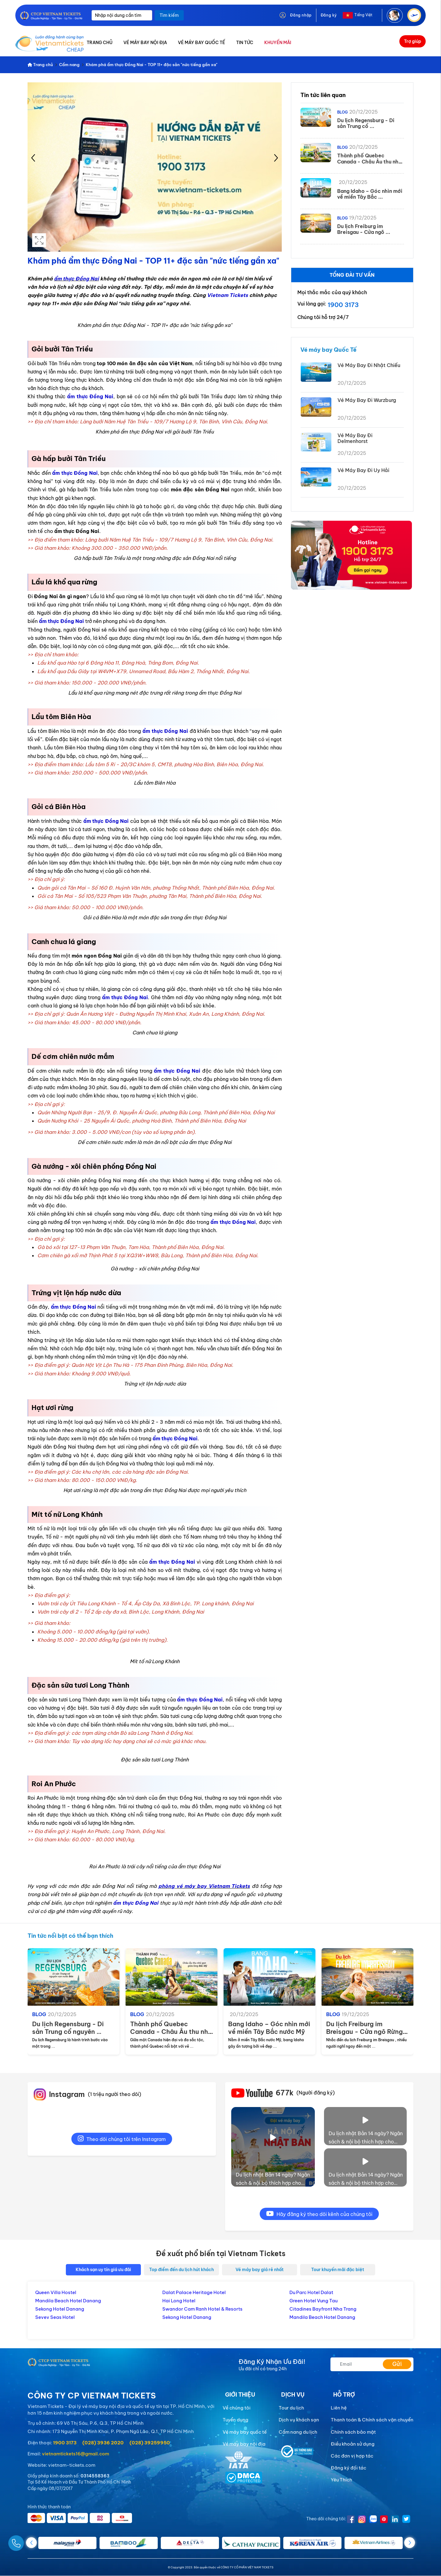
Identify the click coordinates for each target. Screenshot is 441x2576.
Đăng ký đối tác (348, 2468)
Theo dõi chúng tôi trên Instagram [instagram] (122, 2138)
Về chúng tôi (237, 2408)
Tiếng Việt (363, 15)
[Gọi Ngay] (31, 2540)
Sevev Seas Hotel (55, 2317)
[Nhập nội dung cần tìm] (122, 15)
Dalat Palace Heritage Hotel (194, 2292)
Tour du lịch (291, 2408)
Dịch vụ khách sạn (299, 2420)
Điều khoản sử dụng (353, 2444)
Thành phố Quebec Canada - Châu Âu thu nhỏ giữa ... (171, 2031)
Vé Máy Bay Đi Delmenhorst (354, 438)
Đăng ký (329, 15)
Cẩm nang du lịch (298, 2432)
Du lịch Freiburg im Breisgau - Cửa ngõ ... (363, 229)
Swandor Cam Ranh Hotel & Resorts (202, 2309)
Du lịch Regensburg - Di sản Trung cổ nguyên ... (68, 2027)
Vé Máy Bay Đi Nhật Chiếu (368, 365)
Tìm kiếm (169, 15)
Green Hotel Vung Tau (313, 2301)
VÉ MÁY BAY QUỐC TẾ (201, 42)
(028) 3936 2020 (103, 2443)
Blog (342, 112)
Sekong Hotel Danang (59, 2309)
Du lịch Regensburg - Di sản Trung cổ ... (365, 123)
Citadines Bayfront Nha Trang (322, 2309)
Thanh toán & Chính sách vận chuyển (372, 2420)
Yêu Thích (341, 2480)
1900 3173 (343, 305)
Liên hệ (339, 2408)
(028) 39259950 (150, 2443)
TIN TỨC (244, 42)
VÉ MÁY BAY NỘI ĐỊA (145, 42)
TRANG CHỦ (99, 42)
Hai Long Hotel (178, 2301)
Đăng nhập (300, 15)
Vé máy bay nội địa (244, 2444)
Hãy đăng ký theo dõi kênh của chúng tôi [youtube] (319, 2213)
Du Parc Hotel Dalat (311, 2292)
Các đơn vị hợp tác (352, 2456)
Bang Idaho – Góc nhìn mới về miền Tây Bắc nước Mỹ (269, 2027)
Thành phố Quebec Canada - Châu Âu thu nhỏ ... (369, 161)
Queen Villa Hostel (55, 2292)
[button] (409, 2542)
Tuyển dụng (235, 2420)
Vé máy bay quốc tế (245, 2432)
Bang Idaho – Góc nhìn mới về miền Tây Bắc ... (369, 194)
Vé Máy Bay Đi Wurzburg (366, 400)
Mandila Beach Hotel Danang (68, 2301)
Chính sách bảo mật (353, 2432)
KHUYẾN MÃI (277, 42)
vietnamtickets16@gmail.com (75, 2454)
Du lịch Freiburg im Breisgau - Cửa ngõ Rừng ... (364, 2031)
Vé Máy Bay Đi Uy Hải (363, 470)
